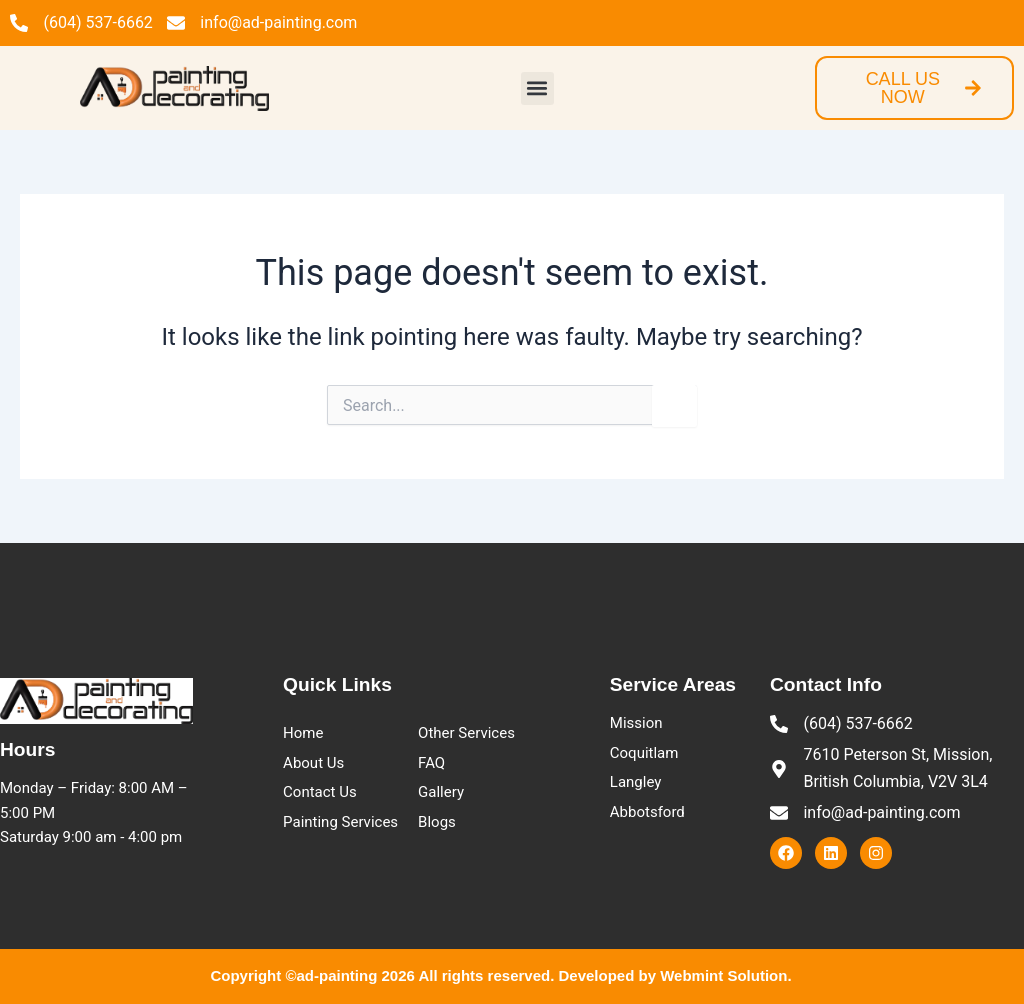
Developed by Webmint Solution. (675, 975)
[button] (537, 88)
